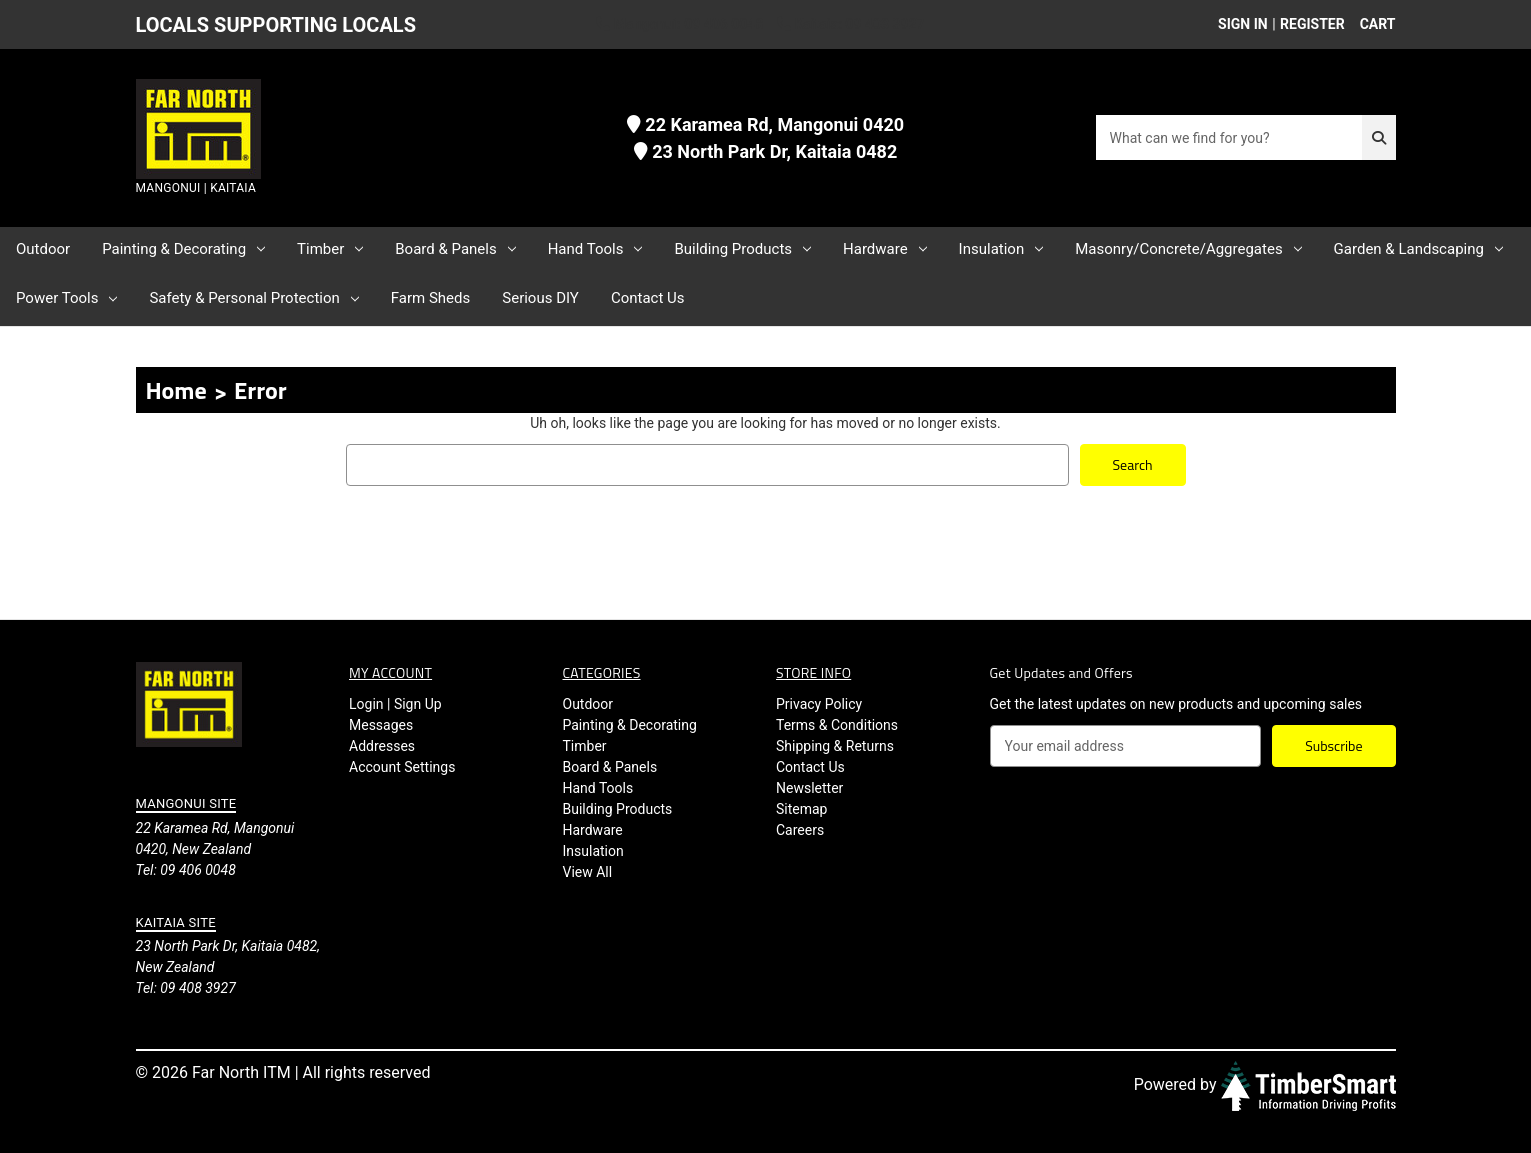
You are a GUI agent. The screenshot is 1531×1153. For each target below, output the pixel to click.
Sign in (1243, 24)
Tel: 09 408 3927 (186, 988)
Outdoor (43, 249)
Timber (330, 249)
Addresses (382, 746)
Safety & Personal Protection (253, 298)
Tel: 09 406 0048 (186, 869)
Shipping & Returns (835, 746)
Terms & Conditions (837, 725)
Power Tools (66, 298)
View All (588, 872)
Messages (381, 725)
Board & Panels (455, 249)
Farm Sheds (430, 298)
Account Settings (402, 767)
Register (1312, 24)
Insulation (1001, 249)
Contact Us (648, 298)
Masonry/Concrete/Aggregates (1188, 249)
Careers (800, 830)
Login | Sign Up (395, 704)
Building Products (742, 249)
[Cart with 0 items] (1372, 24)
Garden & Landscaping (1418, 249)
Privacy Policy (819, 704)
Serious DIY (540, 298)
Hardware (885, 249)
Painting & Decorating (183, 249)
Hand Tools (595, 249)
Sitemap (801, 809)
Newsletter (809, 788)
